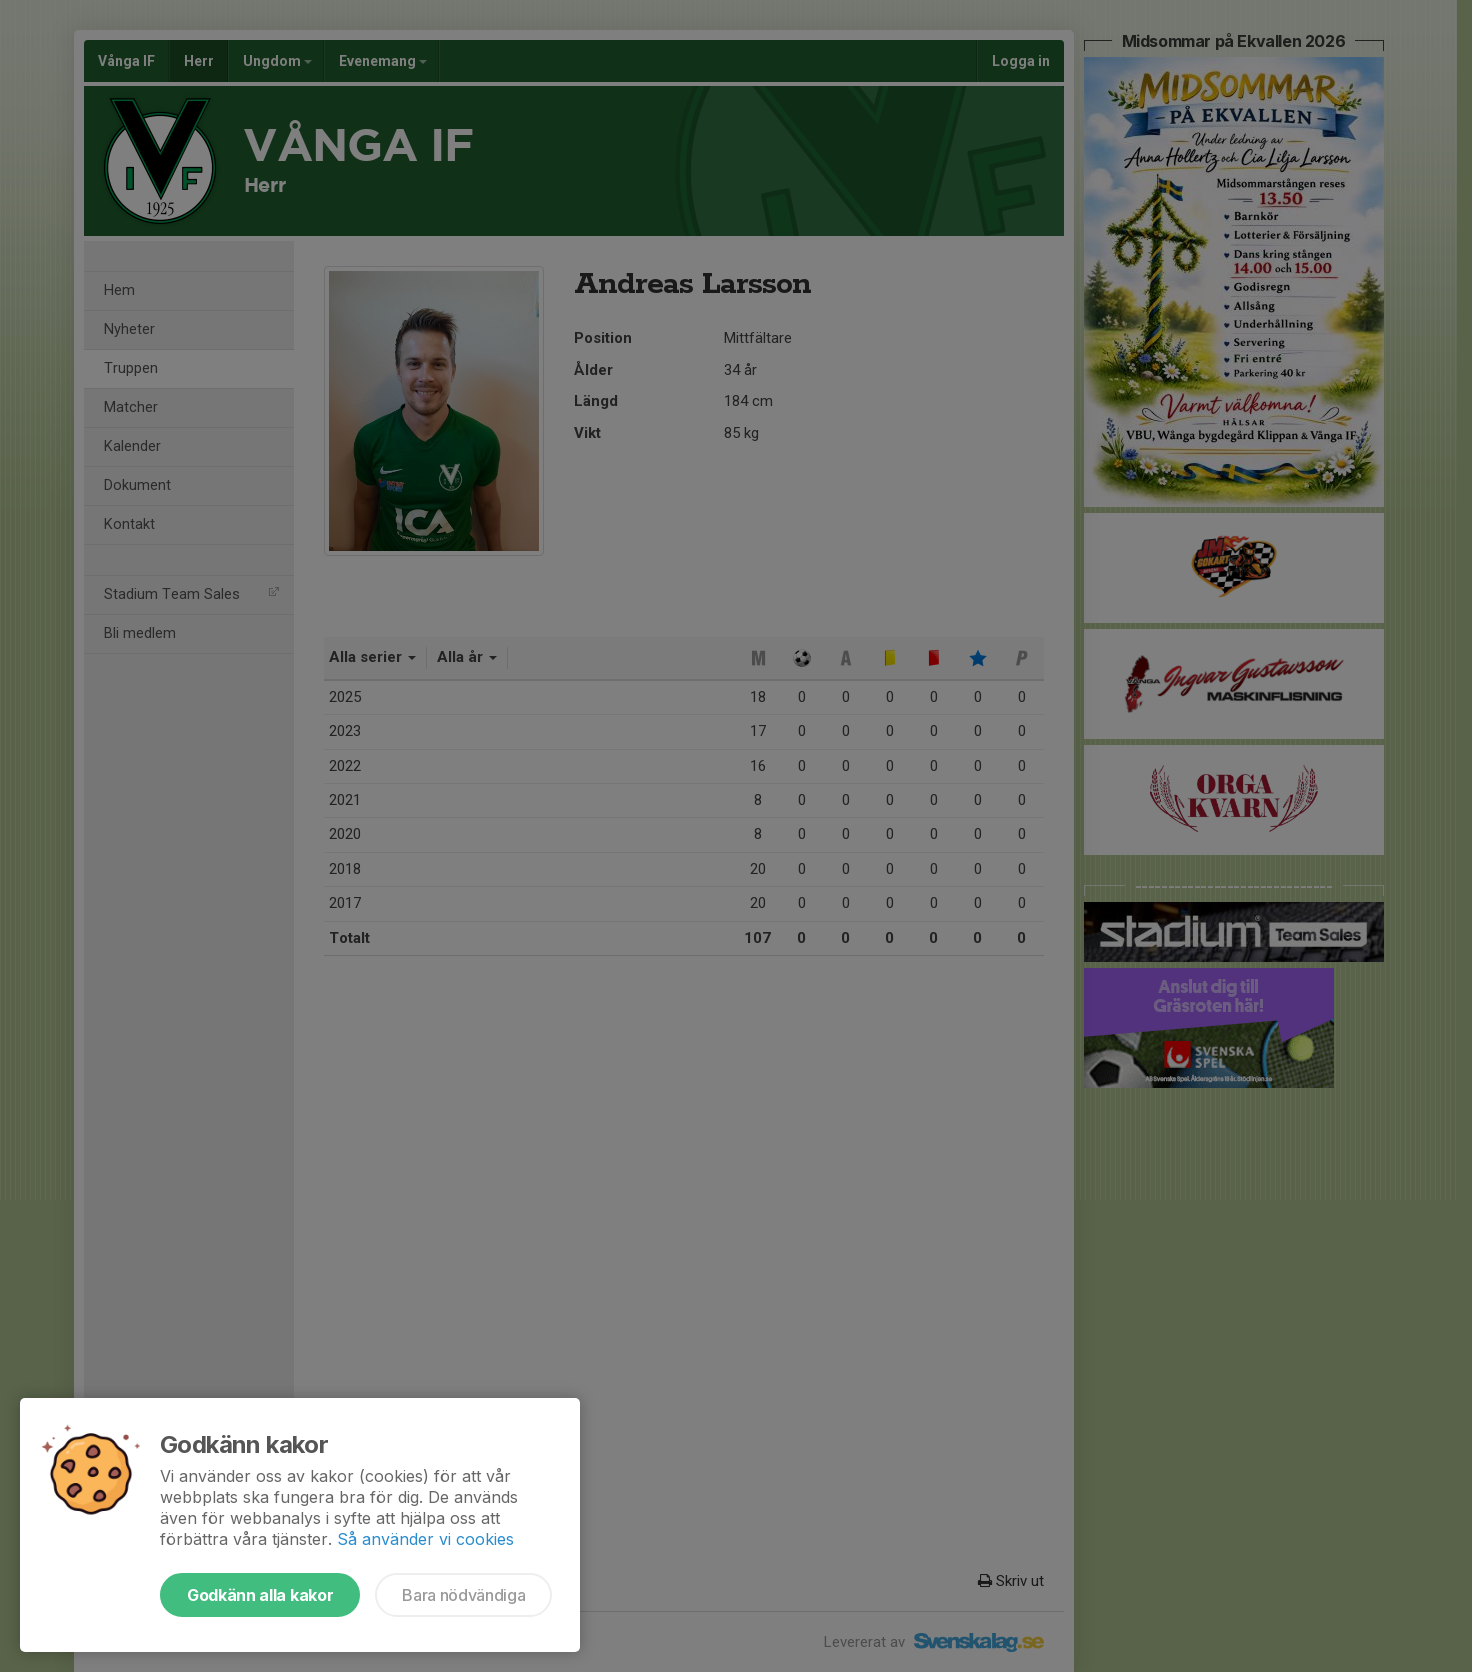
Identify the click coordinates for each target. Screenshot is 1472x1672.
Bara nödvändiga (463, 1595)
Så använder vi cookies (425, 1539)
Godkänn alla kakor (260, 1595)
